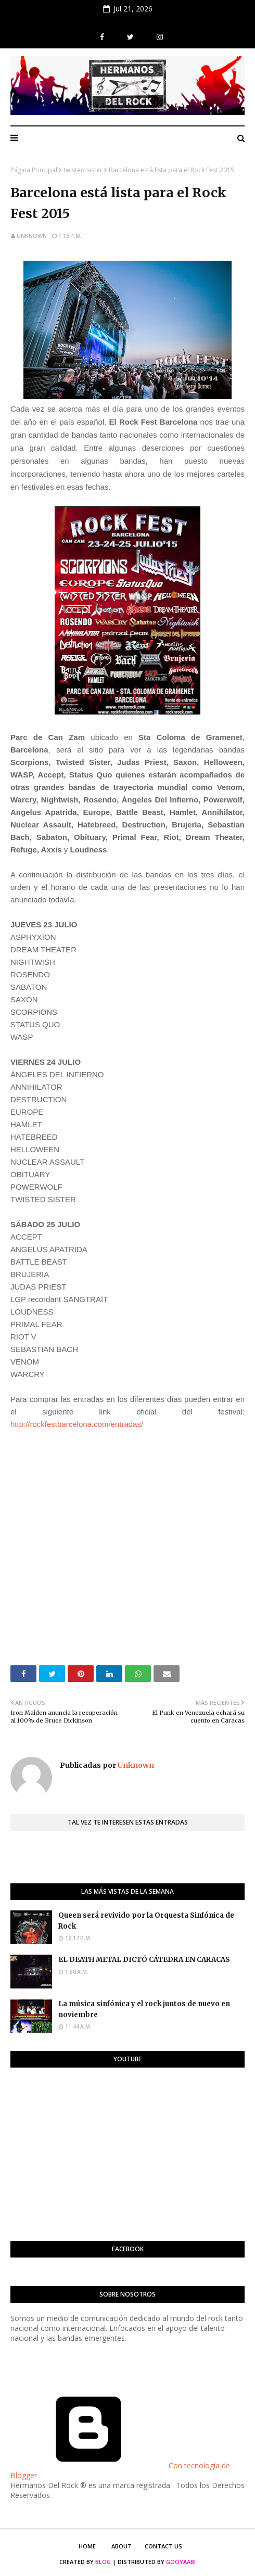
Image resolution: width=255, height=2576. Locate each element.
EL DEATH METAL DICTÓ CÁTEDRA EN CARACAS (144, 1959)
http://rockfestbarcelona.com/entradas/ (76, 1424)
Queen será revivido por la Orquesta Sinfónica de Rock (146, 1921)
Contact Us (163, 2546)
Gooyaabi (181, 2562)
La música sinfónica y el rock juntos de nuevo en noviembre (144, 2009)
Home (87, 2546)
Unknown (32, 235)
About (121, 2546)
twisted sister (83, 169)
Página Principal (33, 169)
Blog (103, 2562)
